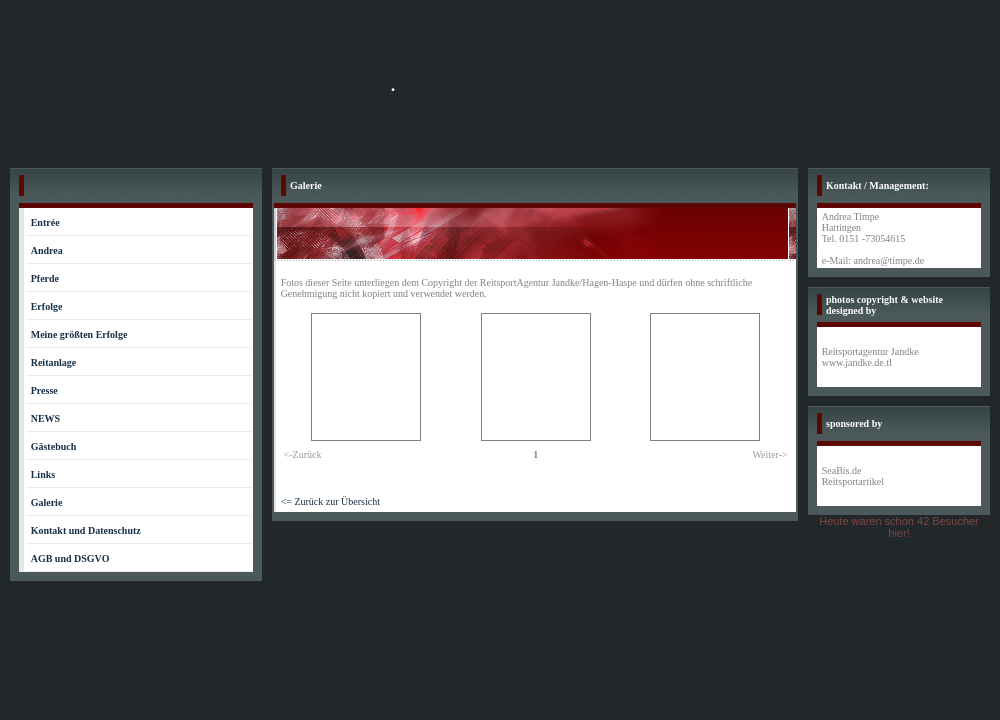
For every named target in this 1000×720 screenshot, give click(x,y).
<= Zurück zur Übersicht (330, 501)
